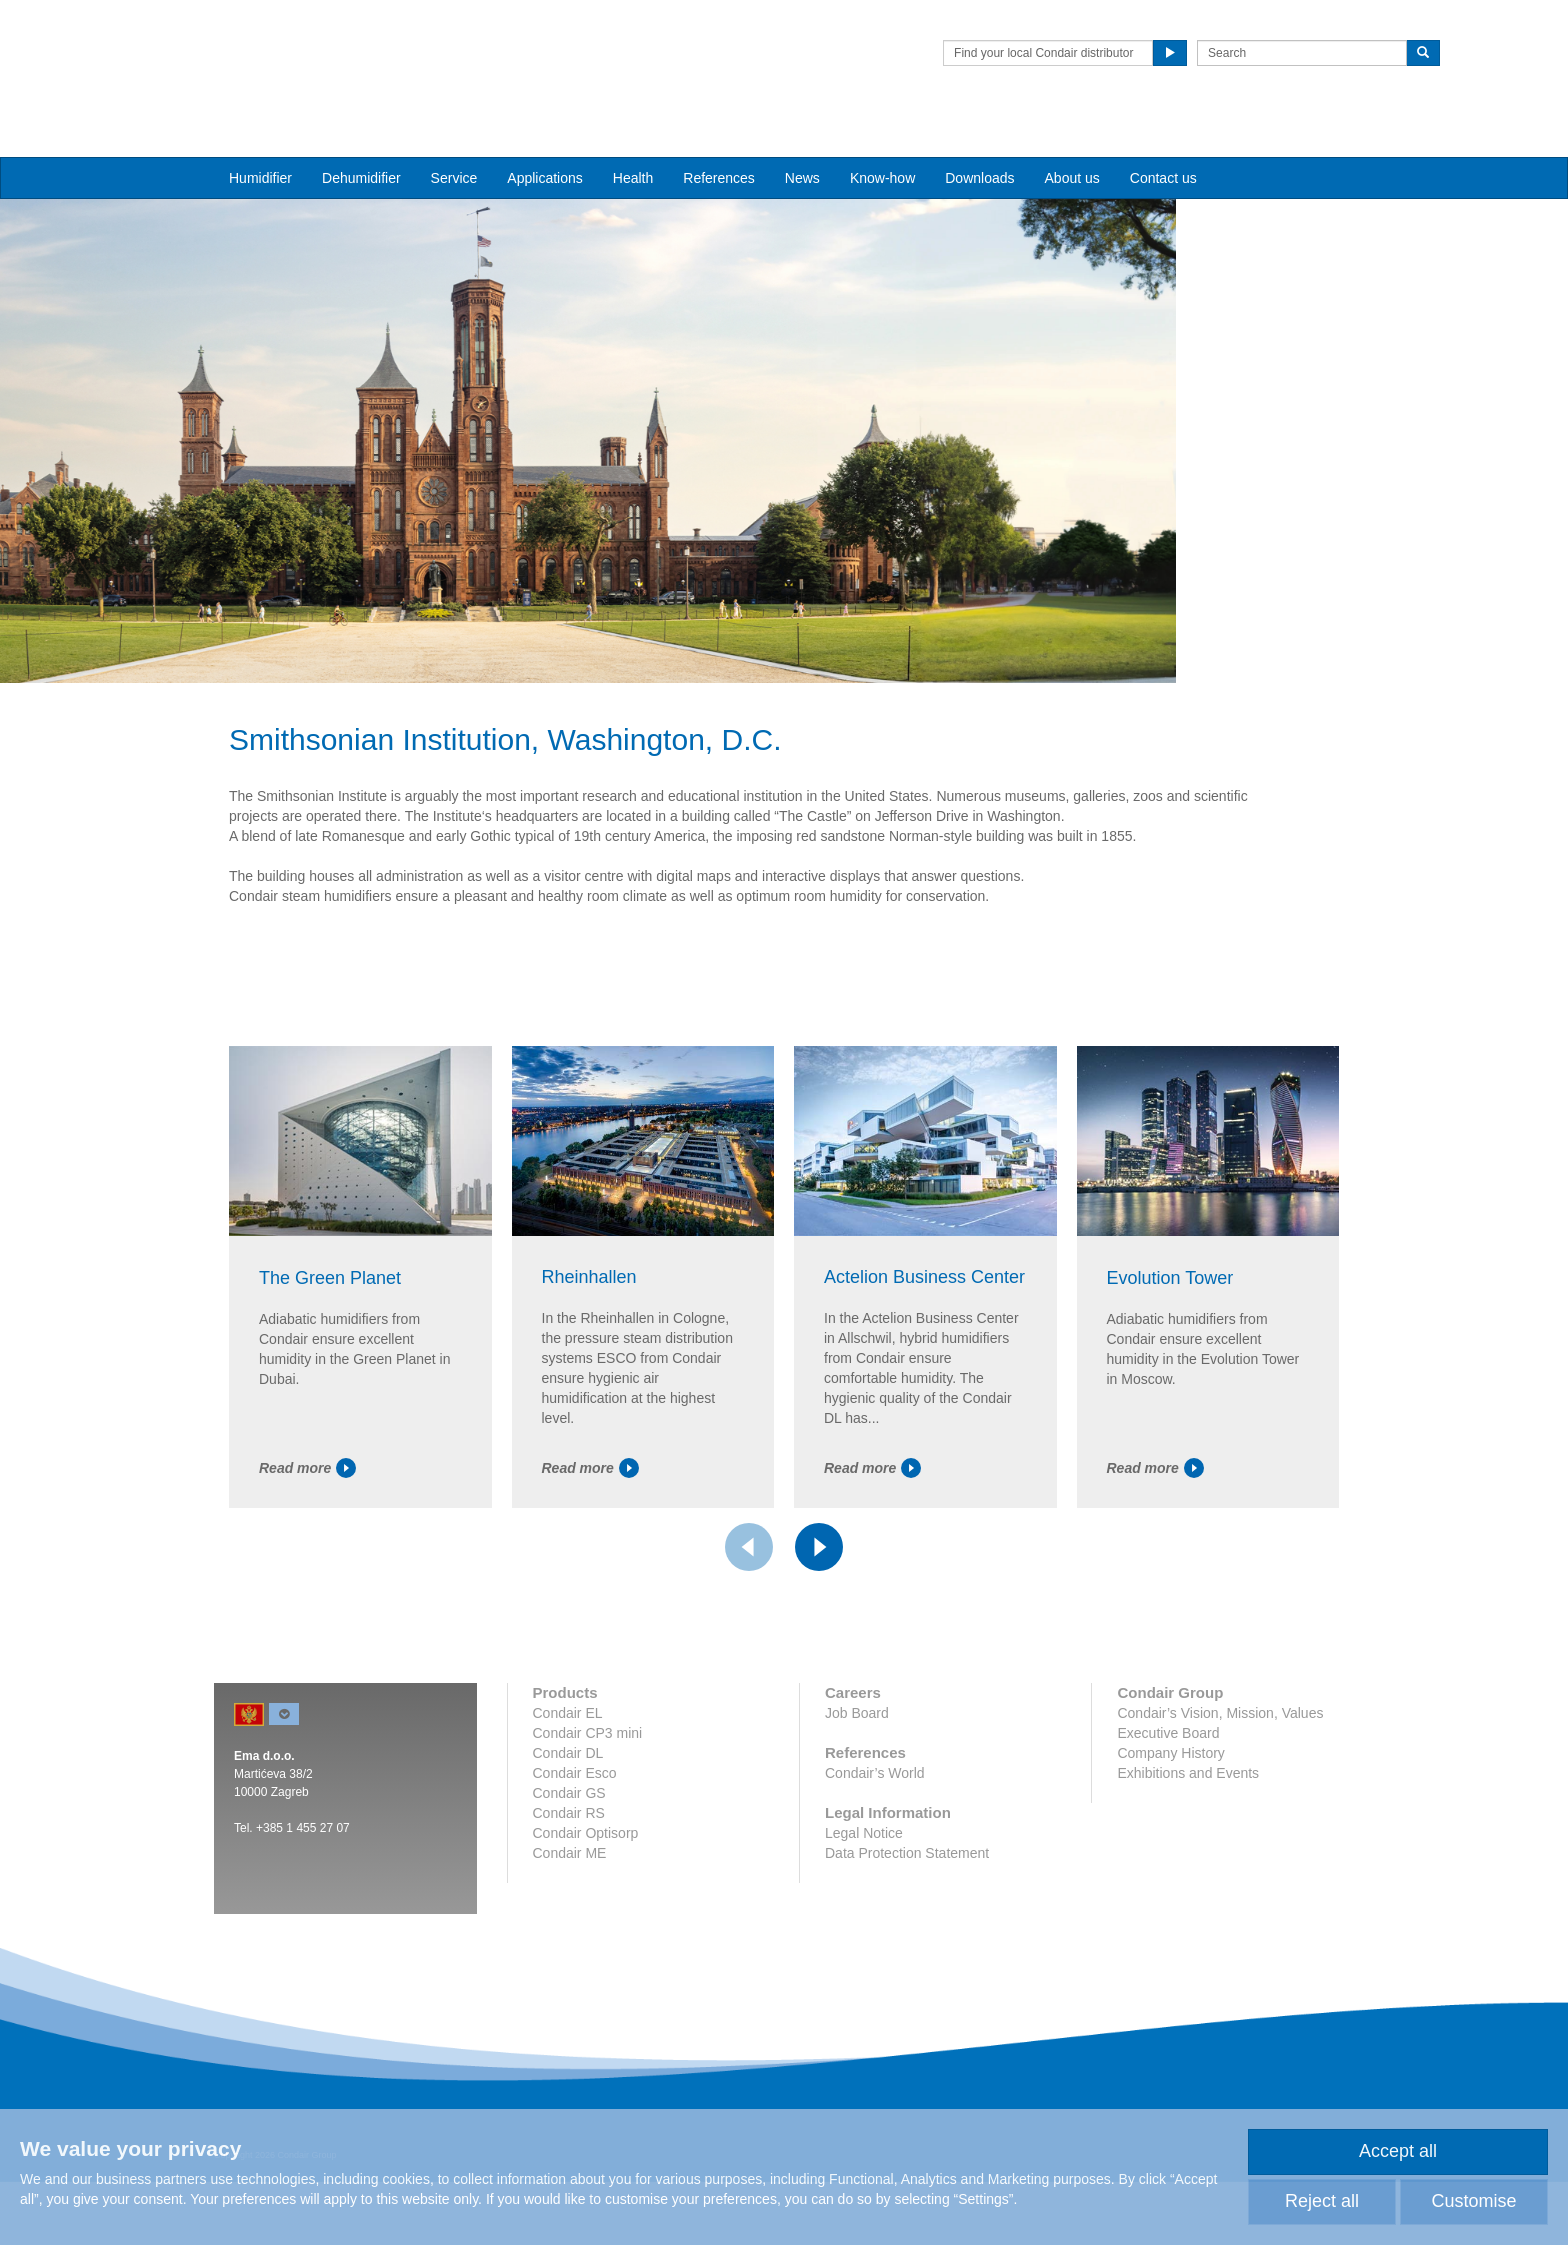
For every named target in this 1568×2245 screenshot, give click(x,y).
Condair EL (568, 1837)
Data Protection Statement (907, 1977)
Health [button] (633, 141)
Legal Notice (864, 1957)
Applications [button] (545, 141)
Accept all (1398, 2151)
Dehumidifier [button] (361, 141)
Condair (329, 45)
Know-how (882, 141)
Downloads (979, 141)
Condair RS (569, 1937)
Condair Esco (575, 1897)
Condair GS (569, 1917)
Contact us (1163, 141)
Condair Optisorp (586, 1957)
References (719, 141)
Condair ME (570, 1977)
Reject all (1322, 2201)
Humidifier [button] (260, 141)
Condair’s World (875, 1897)
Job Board (857, 1837)
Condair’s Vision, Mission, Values (1220, 1837)
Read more (307, 1593)
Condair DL (568, 1877)
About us (1072, 141)
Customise (1473, 2201)
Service (454, 141)
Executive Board (1168, 1857)
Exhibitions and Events (1188, 1897)
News (802, 141)
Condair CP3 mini (588, 1857)
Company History (1170, 1877)
